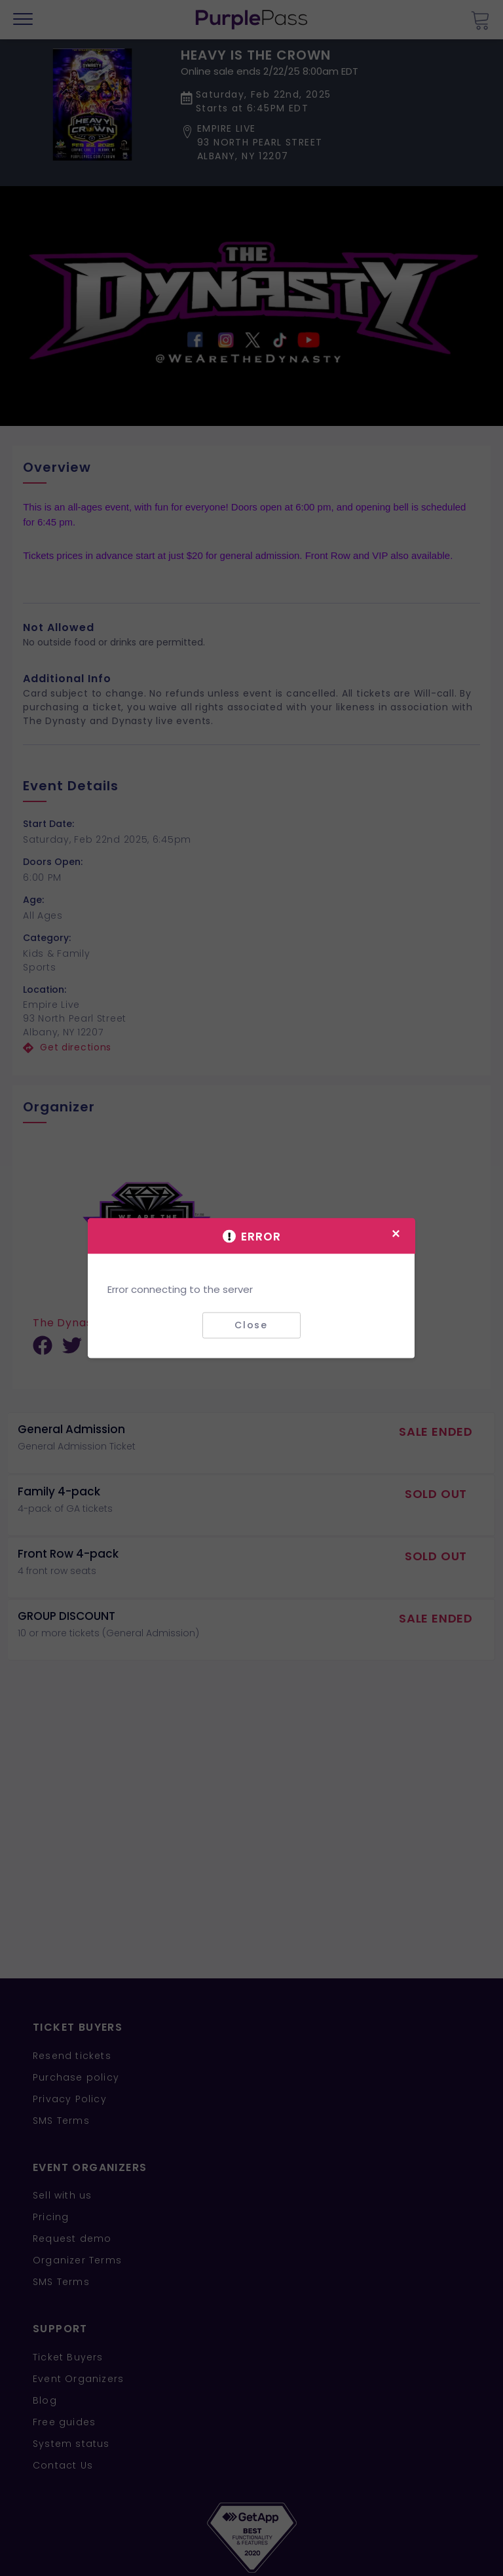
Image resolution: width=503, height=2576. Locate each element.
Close (251, 1325)
